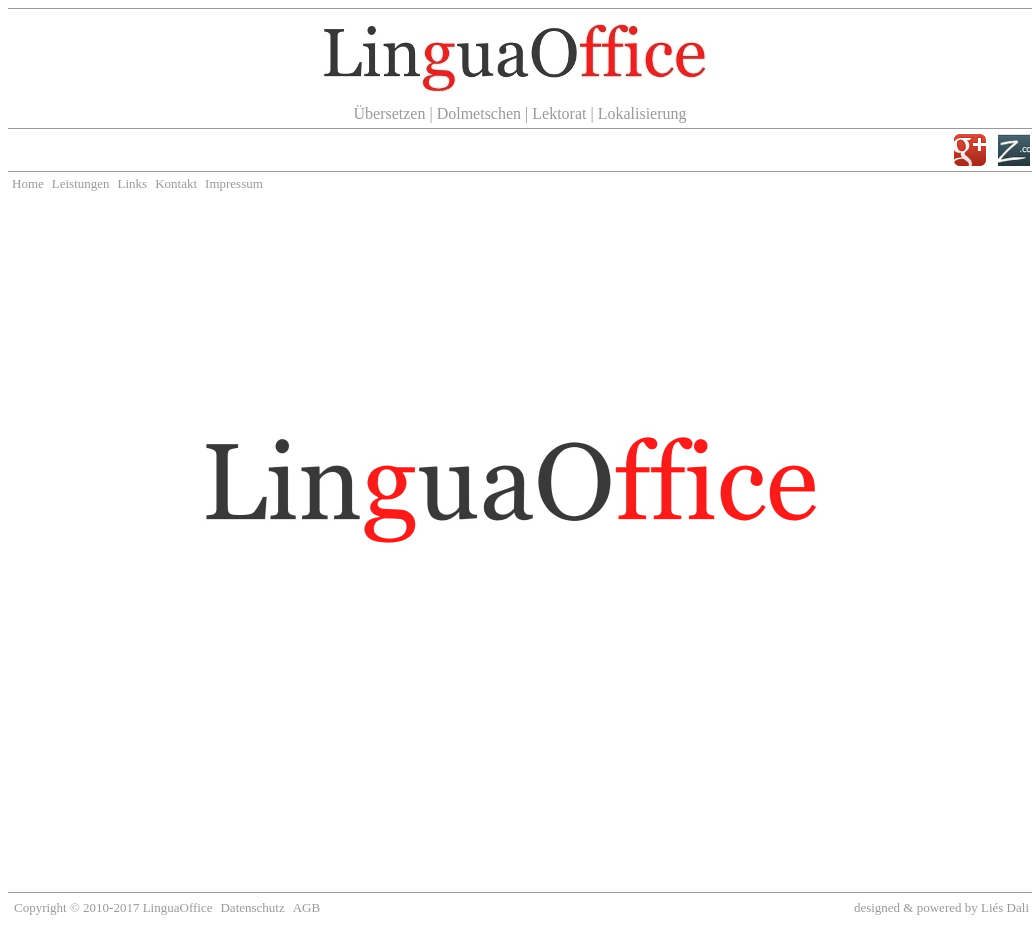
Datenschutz (252, 907)
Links (133, 183)
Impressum (234, 183)
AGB (306, 907)
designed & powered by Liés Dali (941, 907)
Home (28, 183)
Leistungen (81, 183)
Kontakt (176, 183)
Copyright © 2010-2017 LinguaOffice (113, 907)
